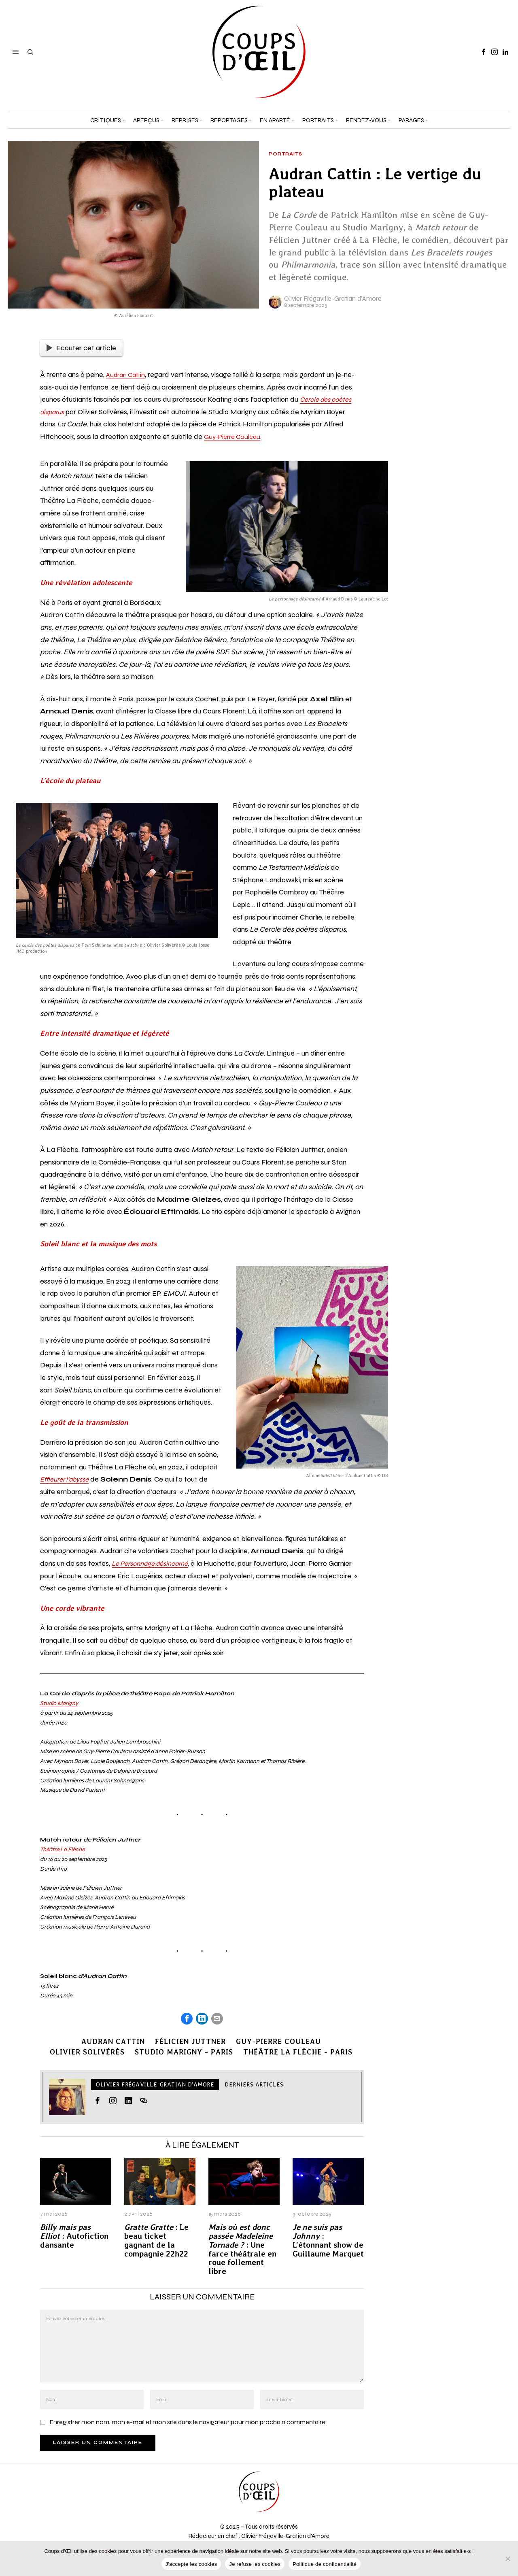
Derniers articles (254, 2085)
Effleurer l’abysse (68, 1479)
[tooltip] (483, 52)
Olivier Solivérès (84, 2053)
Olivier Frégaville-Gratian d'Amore (333, 298)
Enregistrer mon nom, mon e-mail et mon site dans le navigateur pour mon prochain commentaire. (188, 2423)
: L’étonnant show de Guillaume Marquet (328, 2241)
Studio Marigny (59, 1703)
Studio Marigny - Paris (184, 2053)
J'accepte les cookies (191, 2564)
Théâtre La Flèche (62, 1849)
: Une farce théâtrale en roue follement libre (242, 2250)
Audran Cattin (128, 374)
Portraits (285, 154)
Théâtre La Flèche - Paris (300, 2053)
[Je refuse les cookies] (508, 2559)
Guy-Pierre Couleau (234, 436)
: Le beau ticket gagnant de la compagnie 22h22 (156, 2241)
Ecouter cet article (81, 347)
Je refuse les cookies (254, 2564)
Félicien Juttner (190, 2042)
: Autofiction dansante (74, 2237)
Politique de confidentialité (325, 2564)
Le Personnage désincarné (154, 1563)
